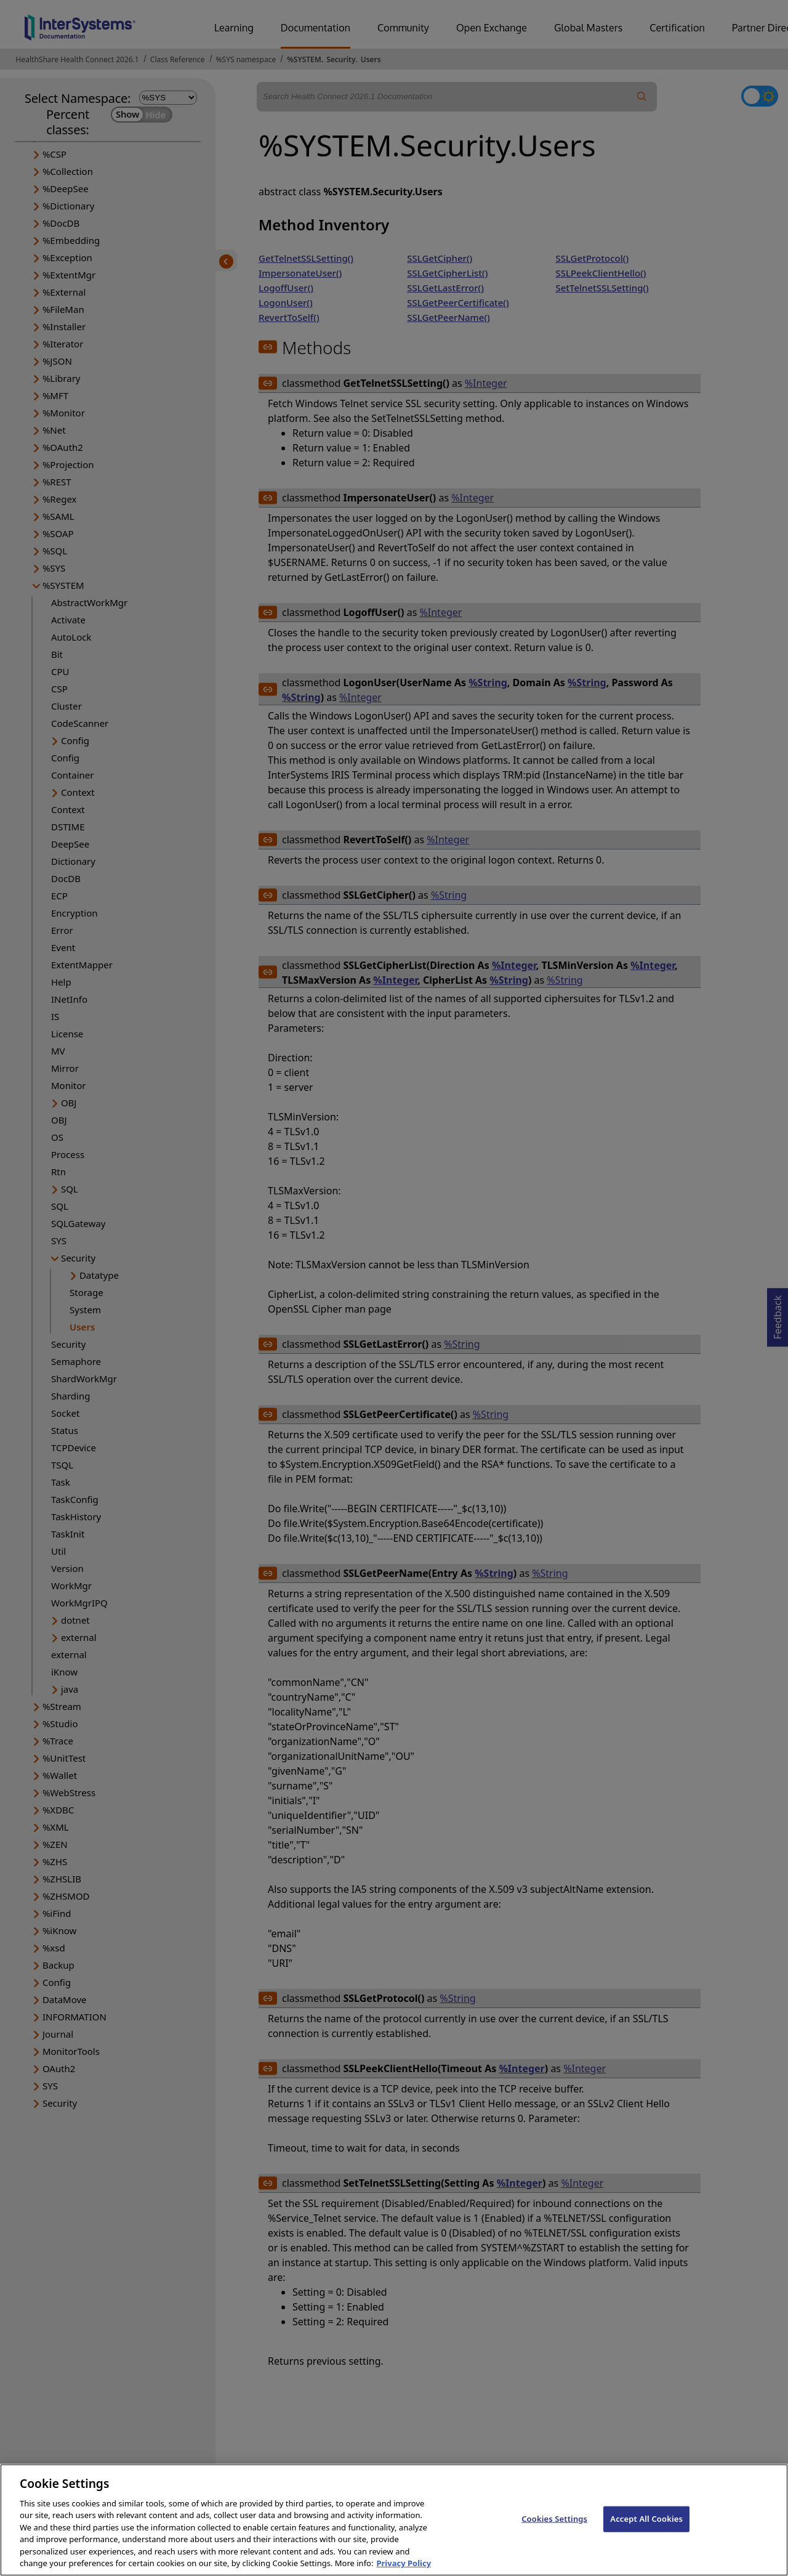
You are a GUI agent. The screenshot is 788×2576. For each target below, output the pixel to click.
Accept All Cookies (646, 2530)
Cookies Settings (554, 2530)
